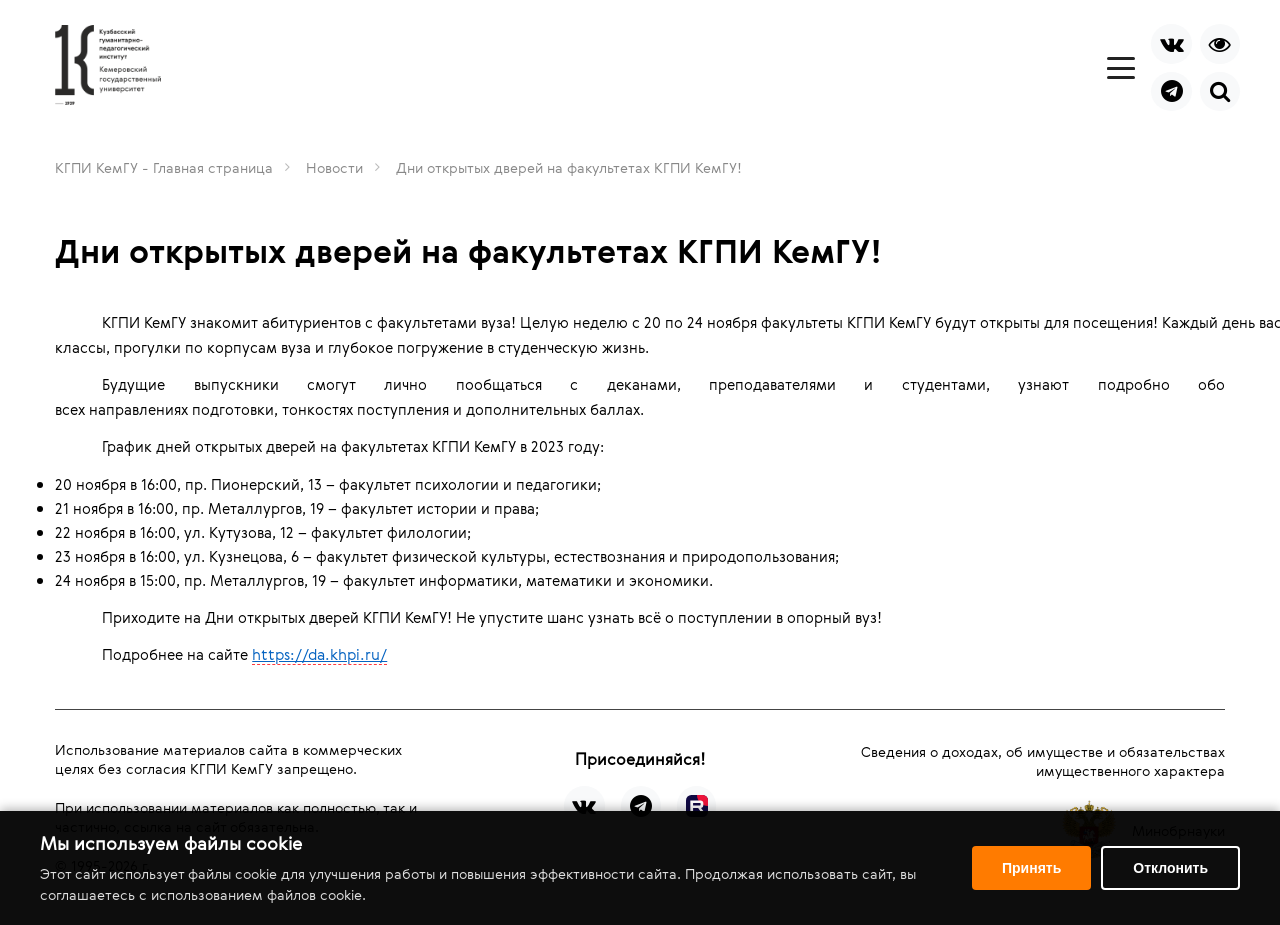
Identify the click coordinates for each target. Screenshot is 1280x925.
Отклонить (1170, 868)
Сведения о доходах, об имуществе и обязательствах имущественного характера (1043, 761)
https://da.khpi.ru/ (319, 654)
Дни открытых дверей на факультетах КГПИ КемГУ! (569, 167)
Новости (334, 167)
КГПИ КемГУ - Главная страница (164, 167)
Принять (1031, 868)
